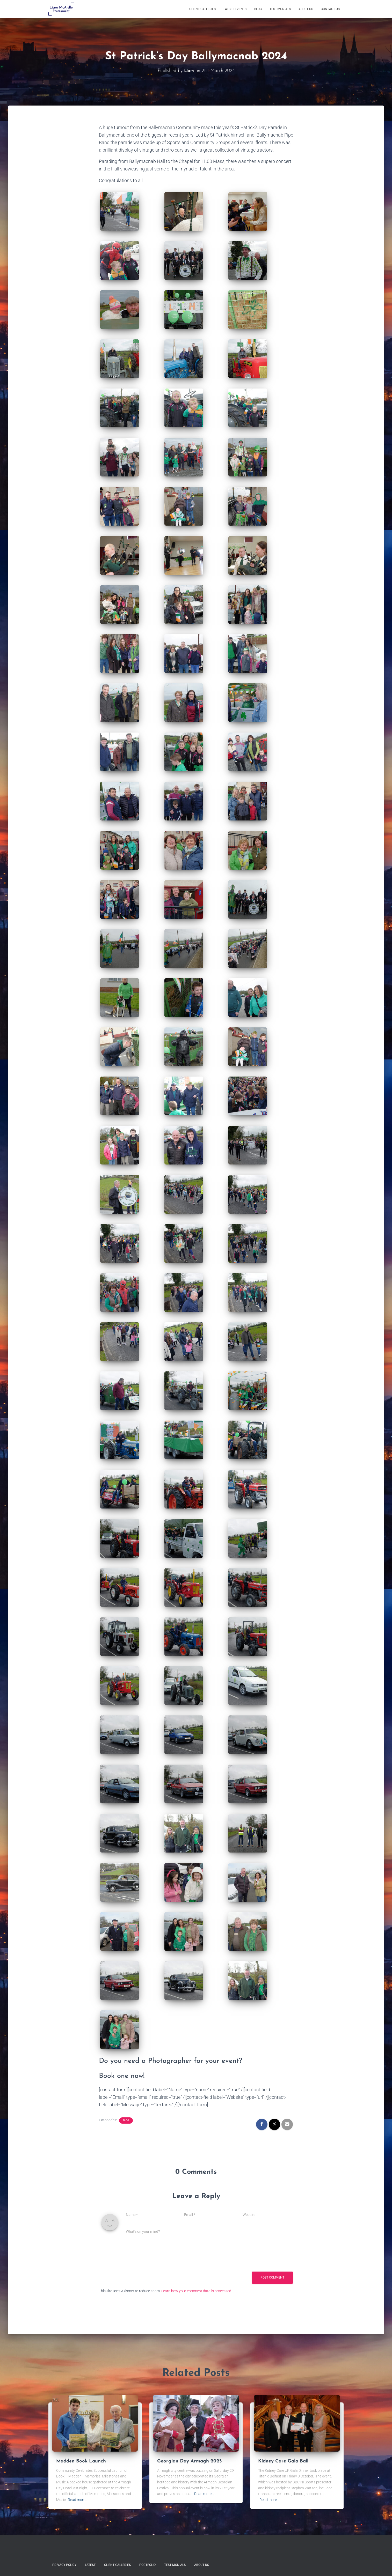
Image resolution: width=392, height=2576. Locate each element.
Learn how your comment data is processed (196, 2291)
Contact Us (330, 9)
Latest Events (234, 9)
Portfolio (147, 2565)
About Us (306, 9)
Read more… (78, 2500)
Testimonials (280, 9)
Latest (90, 2565)
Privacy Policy (64, 2565)
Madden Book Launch (81, 2461)
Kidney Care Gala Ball (284, 2461)
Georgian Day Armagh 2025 (190, 2461)
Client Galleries (202, 9)
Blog (258, 9)
